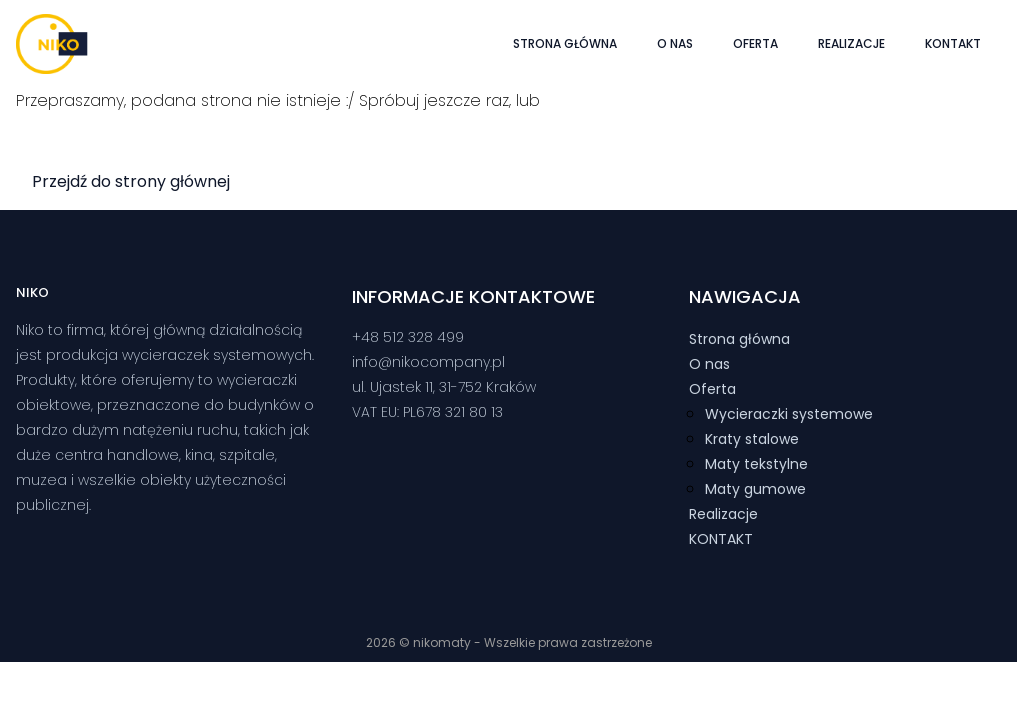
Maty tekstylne (756, 464)
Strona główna (565, 43)
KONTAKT (953, 43)
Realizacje (851, 43)
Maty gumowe (755, 489)
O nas (675, 43)
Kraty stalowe (752, 439)
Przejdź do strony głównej (131, 181)
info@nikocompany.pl (428, 362)
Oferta (755, 43)
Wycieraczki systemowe (789, 414)
